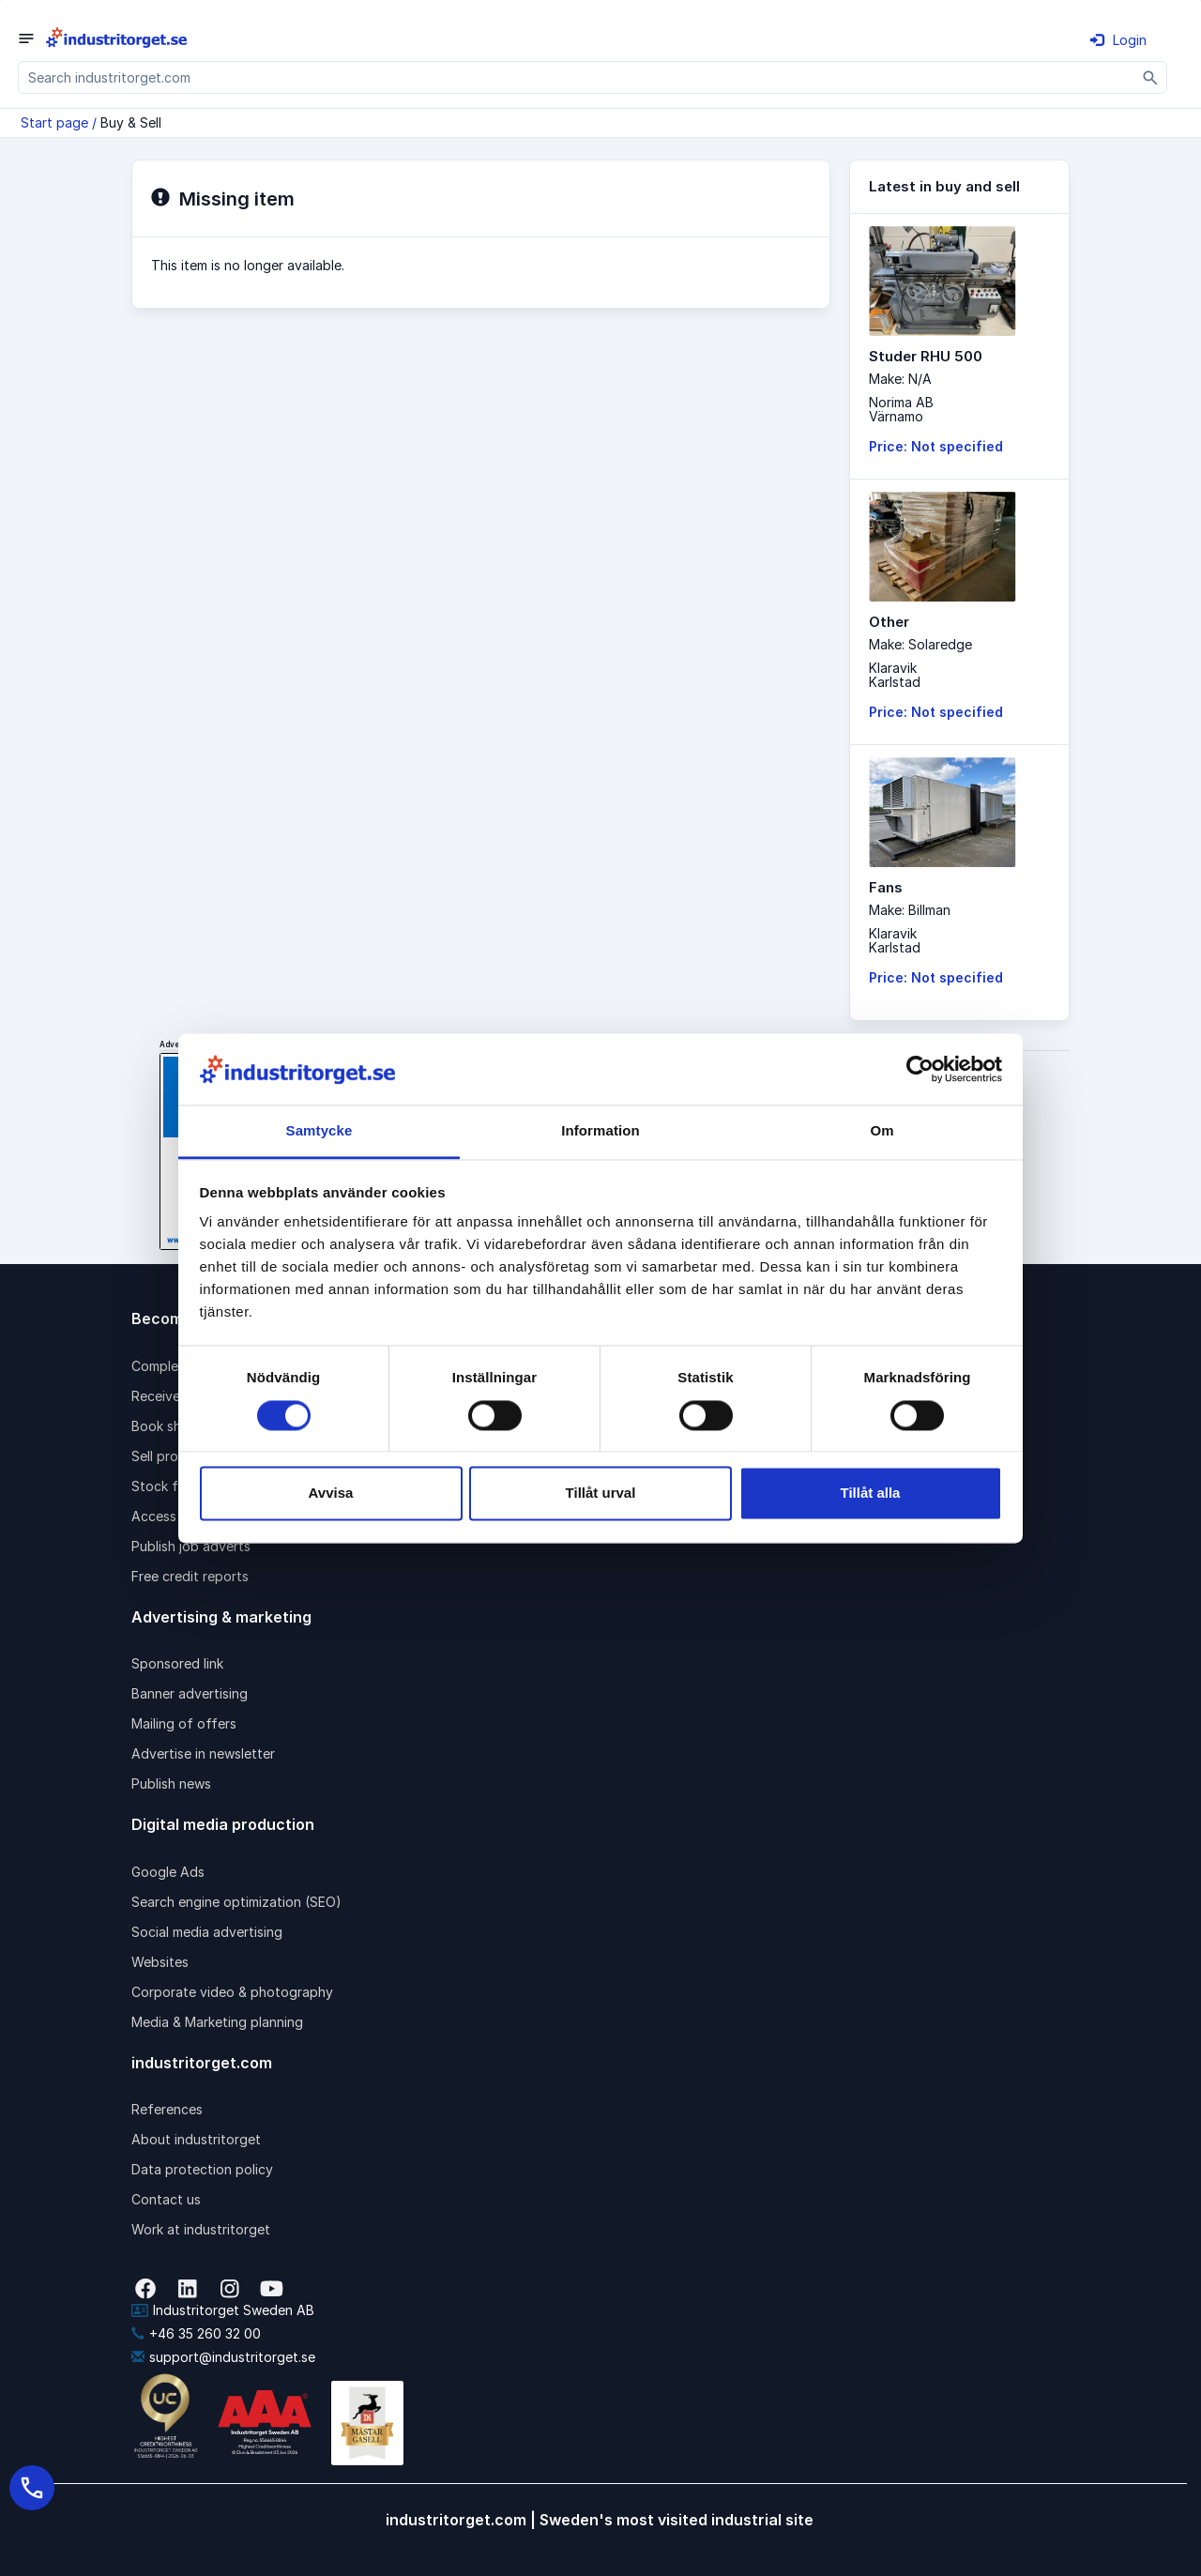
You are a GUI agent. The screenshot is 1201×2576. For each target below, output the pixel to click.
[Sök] (1151, 77)
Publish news (171, 1783)
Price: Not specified (936, 446)
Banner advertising (189, 1693)
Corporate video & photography (232, 1992)
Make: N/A (900, 379)
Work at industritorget (200, 2229)
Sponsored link (177, 1663)
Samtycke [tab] (319, 1131)
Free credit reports (190, 1576)
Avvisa (331, 1493)
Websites (160, 1962)
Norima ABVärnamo (901, 409)
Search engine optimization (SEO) (236, 1902)
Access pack (170, 1516)
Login (1118, 40)
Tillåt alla (871, 1493)
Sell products (172, 1456)
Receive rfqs (170, 1396)
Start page (54, 122)
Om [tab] (881, 1131)
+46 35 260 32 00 (196, 2333)
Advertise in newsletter (203, 1753)
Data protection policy (202, 2169)
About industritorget (196, 2139)
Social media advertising (206, 1932)
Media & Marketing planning (217, 2022)
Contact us (166, 2199)
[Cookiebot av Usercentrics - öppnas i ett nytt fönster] (920, 1069)
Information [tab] (600, 1131)
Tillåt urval (601, 1493)
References (167, 2109)
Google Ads (168, 1872)
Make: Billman (909, 910)
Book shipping (175, 1426)
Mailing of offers (183, 1723)
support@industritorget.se (223, 2357)
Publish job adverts (191, 1546)
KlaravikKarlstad (894, 675)
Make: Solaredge (920, 644)
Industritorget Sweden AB (222, 2310)
